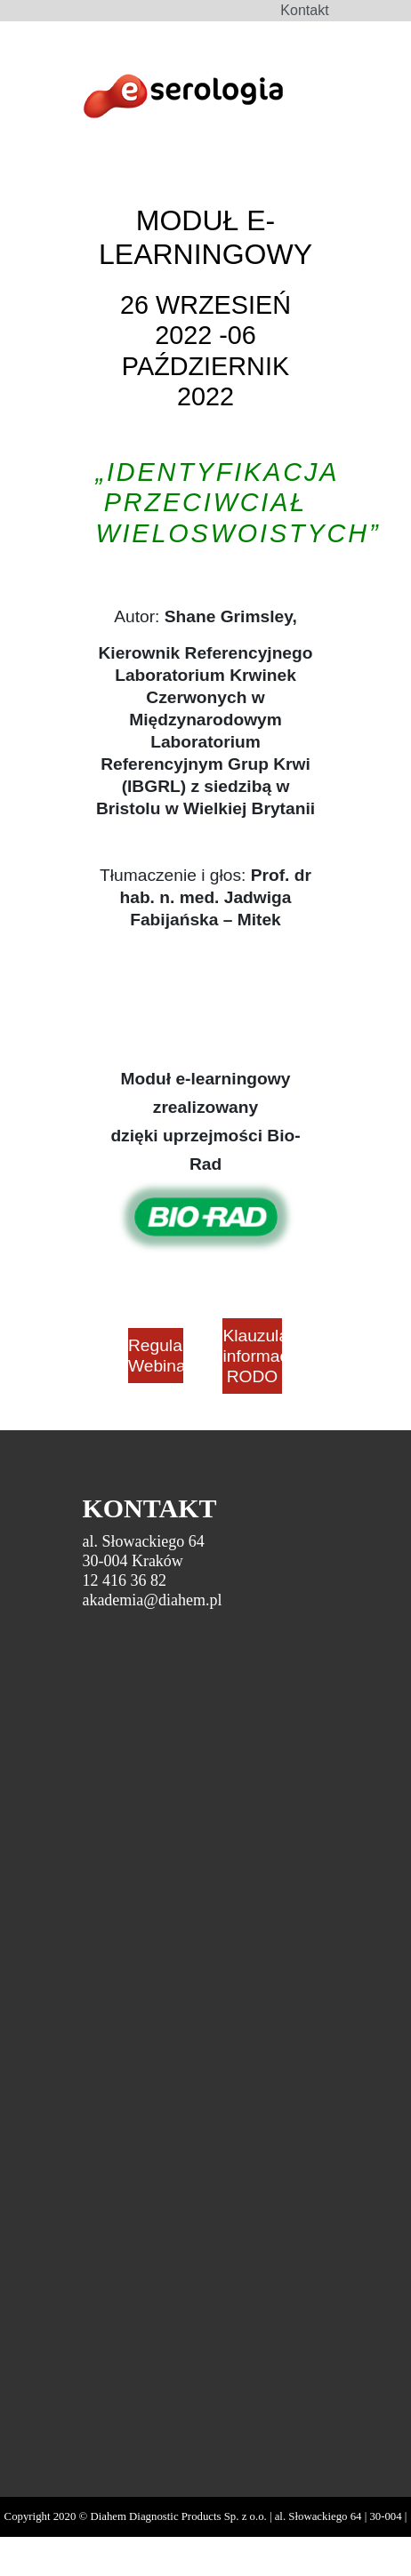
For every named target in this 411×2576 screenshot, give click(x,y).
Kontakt (304, 10)
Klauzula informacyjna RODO (251, 1356)
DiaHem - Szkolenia (183, 99)
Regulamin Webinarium (155, 1355)
